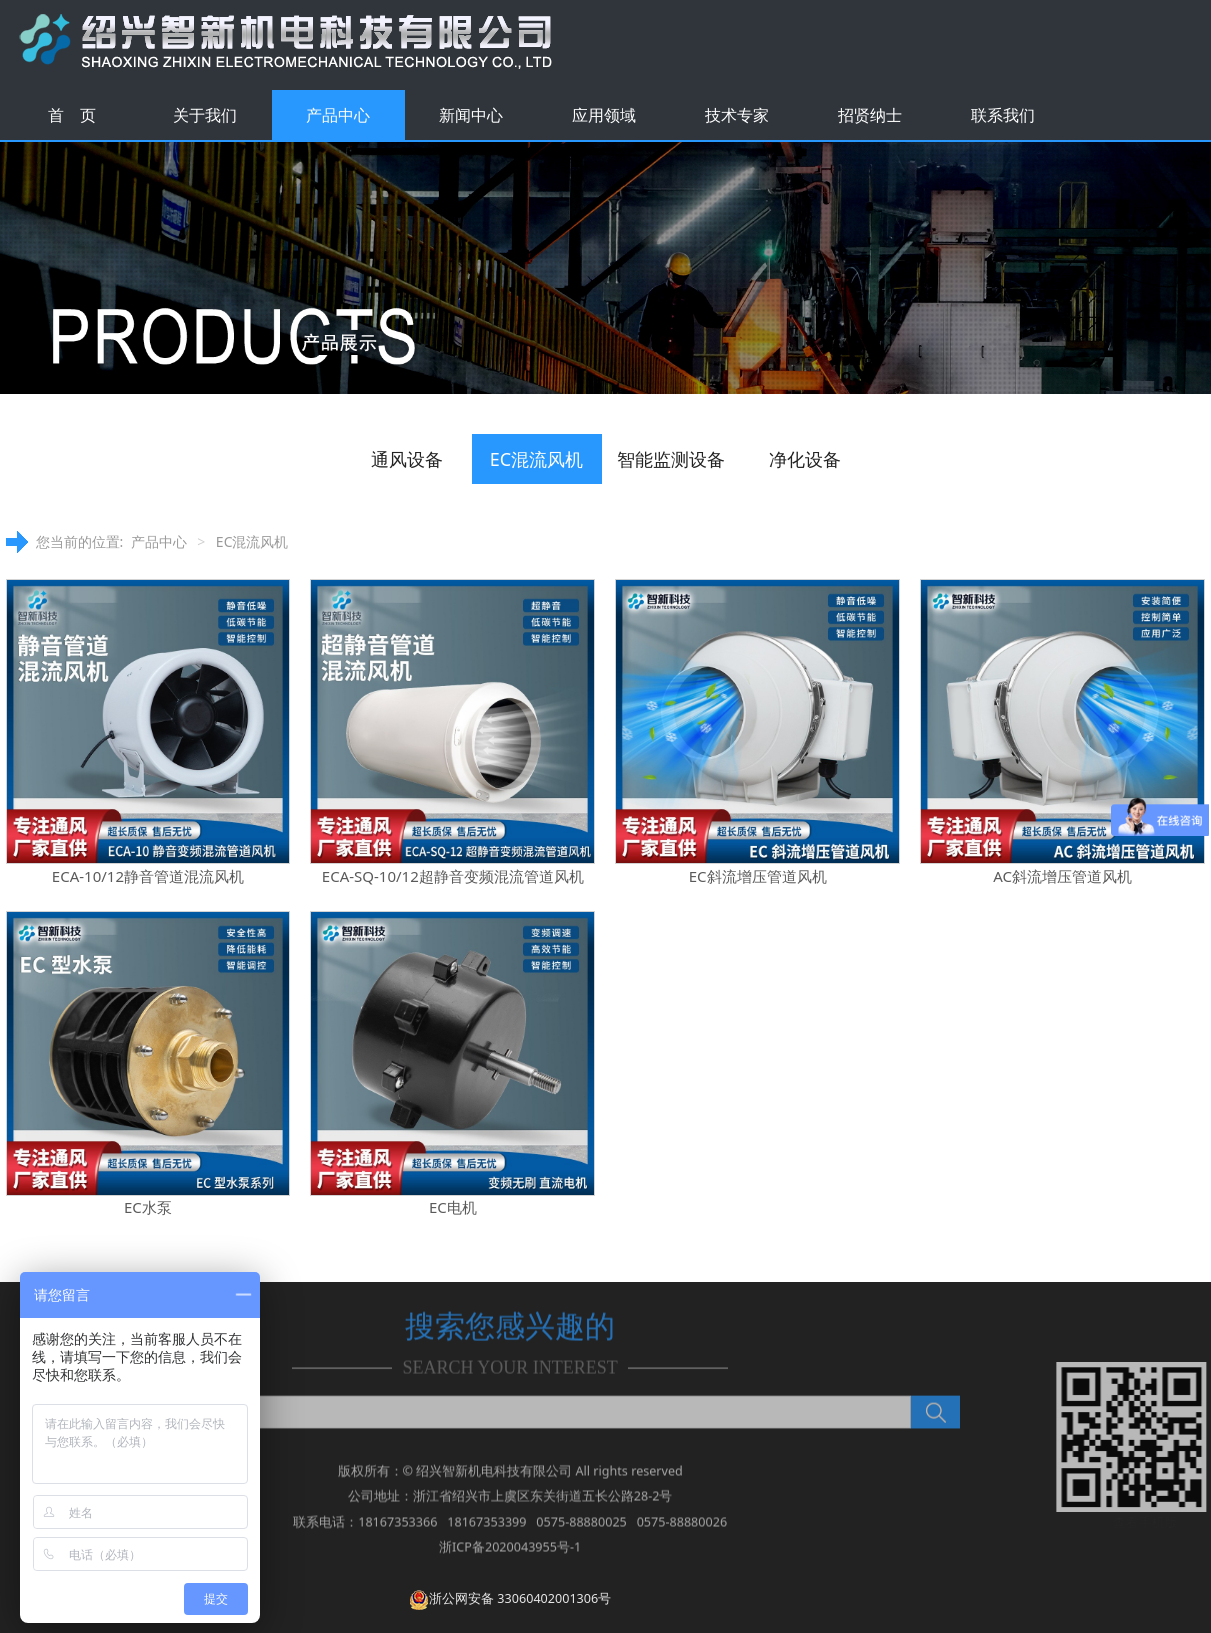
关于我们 (205, 115)
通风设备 (407, 459)
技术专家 (737, 115)
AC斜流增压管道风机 (1062, 876)
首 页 (72, 115)
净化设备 (805, 459)
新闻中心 (471, 115)
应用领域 (604, 115)
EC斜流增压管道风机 (758, 876)
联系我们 (1003, 115)
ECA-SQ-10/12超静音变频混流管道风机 (453, 876)
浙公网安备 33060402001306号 (510, 1598)
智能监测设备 (671, 459)
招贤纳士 (870, 115)
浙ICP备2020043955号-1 (510, 1558)
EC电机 (453, 1207)
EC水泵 (148, 1207)
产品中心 (338, 115)
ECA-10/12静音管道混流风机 (148, 876)
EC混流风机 (536, 459)
